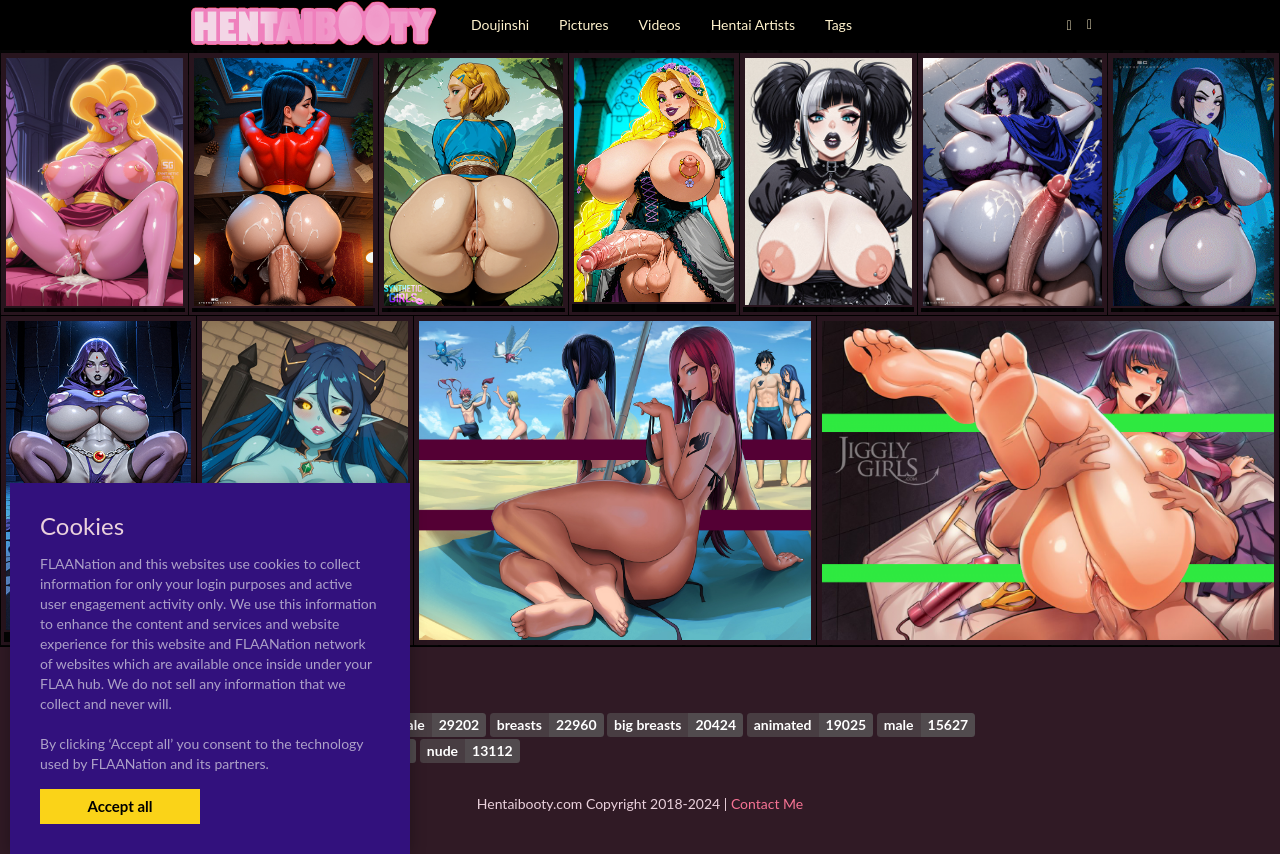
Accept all (119, 806)
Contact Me (767, 803)
